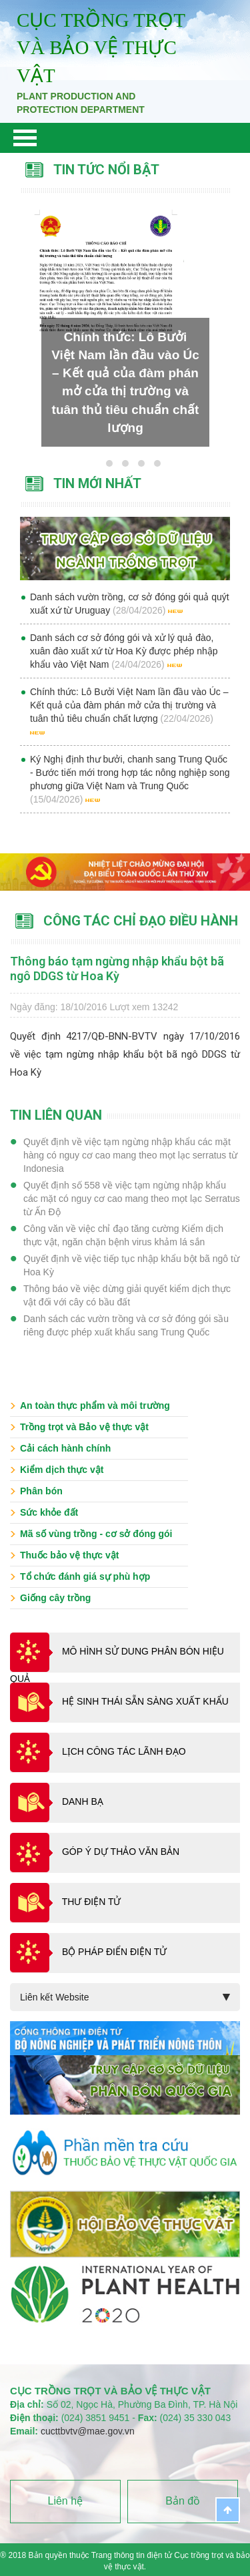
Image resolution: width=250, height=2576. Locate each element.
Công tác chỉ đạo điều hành (140, 921)
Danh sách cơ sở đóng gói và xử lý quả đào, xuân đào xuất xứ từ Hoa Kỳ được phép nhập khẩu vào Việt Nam (124, 651)
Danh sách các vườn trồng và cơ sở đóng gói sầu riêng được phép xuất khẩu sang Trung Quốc (126, 1325)
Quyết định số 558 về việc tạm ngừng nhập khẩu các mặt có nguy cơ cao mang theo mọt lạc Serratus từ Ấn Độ (131, 1198)
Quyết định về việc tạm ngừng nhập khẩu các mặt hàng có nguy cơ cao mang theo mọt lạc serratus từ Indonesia (130, 1155)
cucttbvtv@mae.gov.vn (88, 2431)
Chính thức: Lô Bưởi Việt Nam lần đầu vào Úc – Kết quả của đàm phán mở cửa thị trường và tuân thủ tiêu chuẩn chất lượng (129, 705)
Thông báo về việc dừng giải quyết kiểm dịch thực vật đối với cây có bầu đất (127, 1295)
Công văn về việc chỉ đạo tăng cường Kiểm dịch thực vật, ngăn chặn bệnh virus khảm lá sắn (123, 1235)
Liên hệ (65, 2501)
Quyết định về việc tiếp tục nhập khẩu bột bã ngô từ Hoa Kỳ (131, 1265)
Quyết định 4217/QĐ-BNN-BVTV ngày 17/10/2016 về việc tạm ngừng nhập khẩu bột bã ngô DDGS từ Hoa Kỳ (125, 1054)
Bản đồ (182, 2501)
